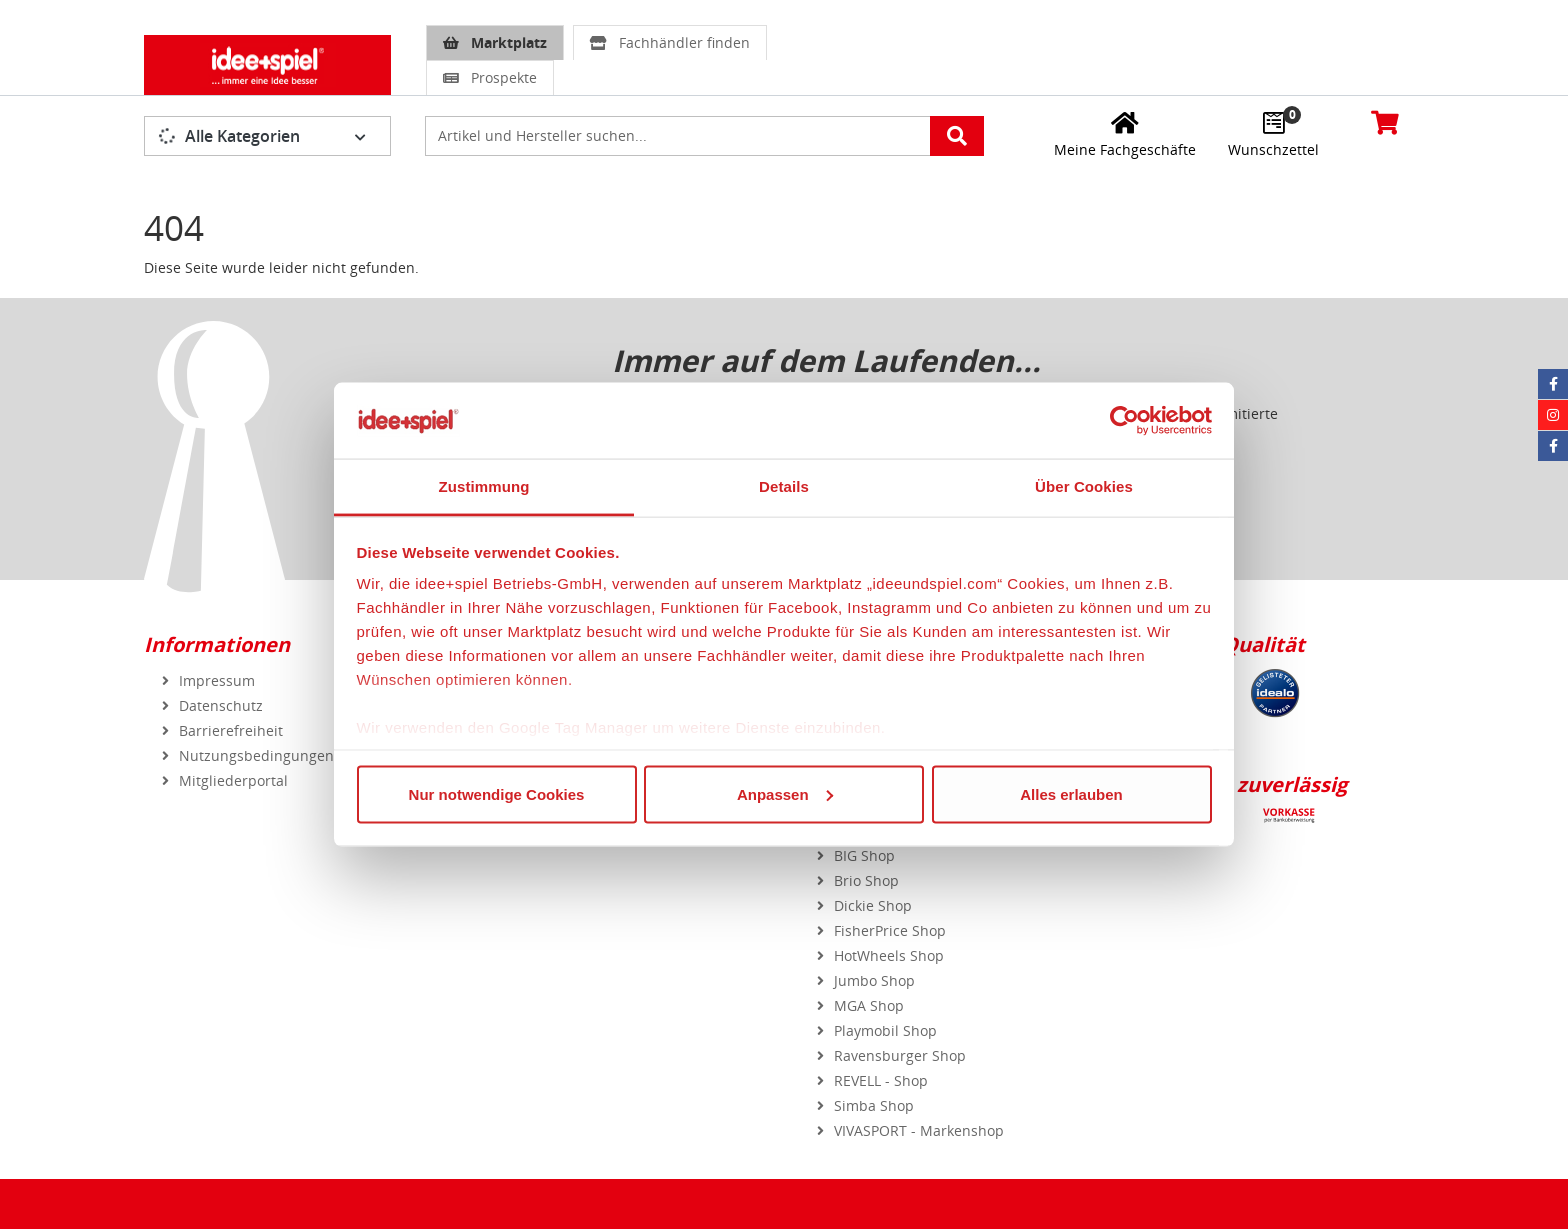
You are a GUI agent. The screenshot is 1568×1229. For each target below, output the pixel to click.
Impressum (217, 680)
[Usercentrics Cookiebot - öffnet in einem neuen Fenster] (1124, 420)
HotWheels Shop (889, 955)
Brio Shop (866, 880)
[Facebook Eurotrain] (1553, 446)
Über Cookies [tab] (1084, 486)
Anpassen (785, 793)
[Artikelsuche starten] (957, 136)
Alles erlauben (1071, 793)
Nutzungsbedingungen (256, 755)
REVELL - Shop (881, 1080)
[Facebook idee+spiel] (1553, 384)
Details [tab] (784, 486)
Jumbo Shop (874, 980)
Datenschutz (221, 705)
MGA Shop (869, 1005)
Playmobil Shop (885, 1030)
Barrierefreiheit (231, 730)
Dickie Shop (873, 905)
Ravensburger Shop (900, 1055)
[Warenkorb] (1385, 122)
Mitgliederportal (233, 780)
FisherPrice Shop (890, 930)
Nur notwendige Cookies (497, 793)
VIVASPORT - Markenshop (919, 1130)
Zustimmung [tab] (484, 486)
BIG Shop (864, 855)
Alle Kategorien (229, 136)
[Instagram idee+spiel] (1553, 415)
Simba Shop (874, 1105)
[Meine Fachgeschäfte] (1125, 134)
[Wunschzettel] (1273, 134)
